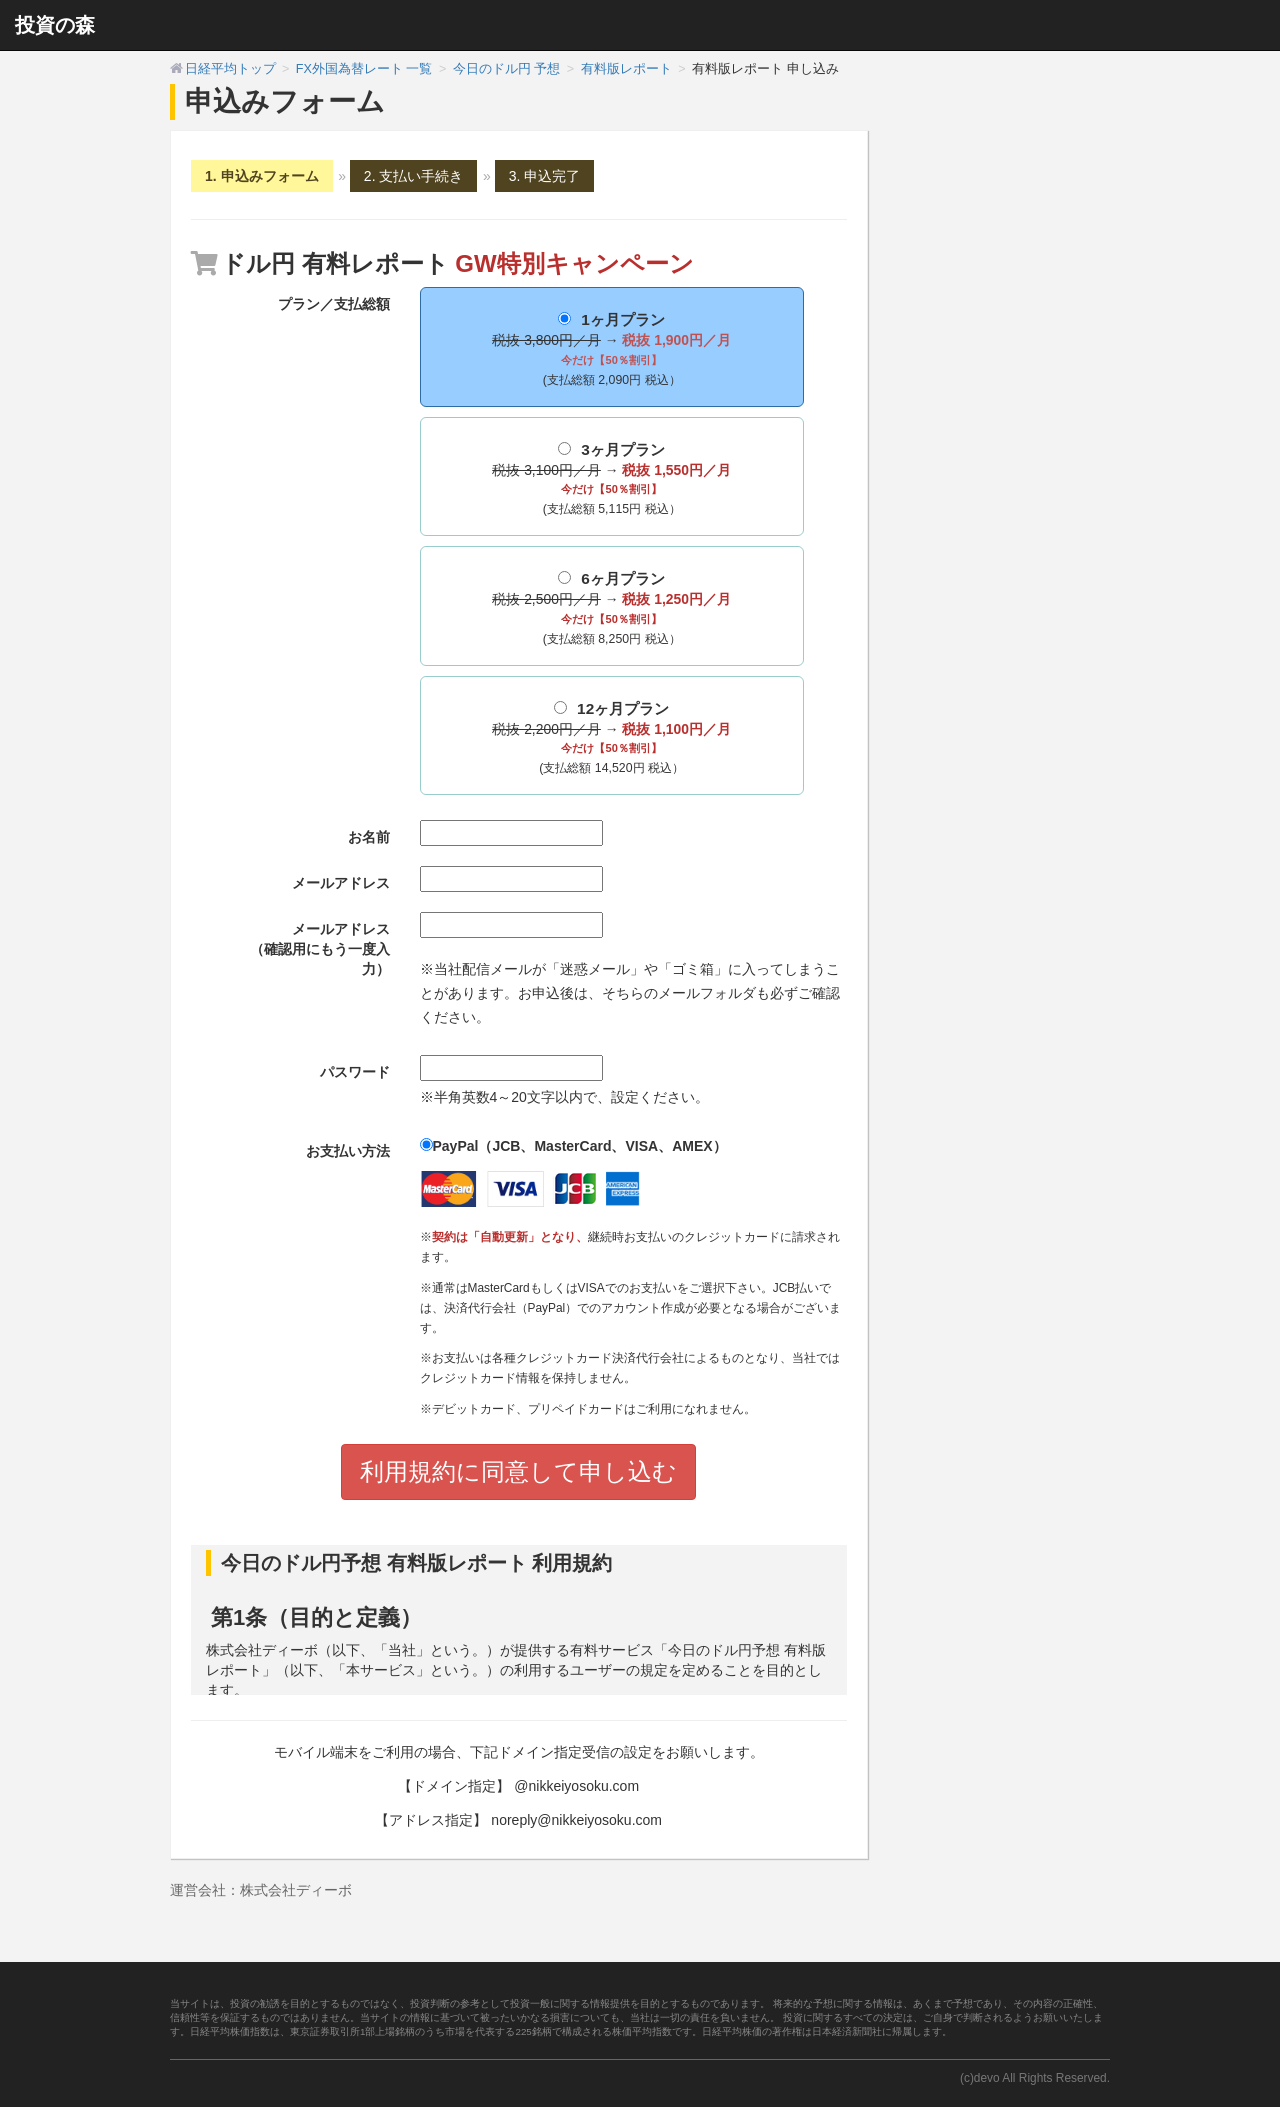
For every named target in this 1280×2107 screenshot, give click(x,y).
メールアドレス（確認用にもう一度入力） (320, 949)
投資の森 (55, 25)
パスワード (355, 1072)
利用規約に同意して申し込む (518, 1471)
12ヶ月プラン (611, 740)
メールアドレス (341, 883)
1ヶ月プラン (611, 351)
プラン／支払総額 (334, 304)
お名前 (369, 837)
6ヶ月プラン (611, 610)
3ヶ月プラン (611, 481)
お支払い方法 (348, 1151)
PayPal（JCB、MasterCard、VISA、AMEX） (573, 1146)
